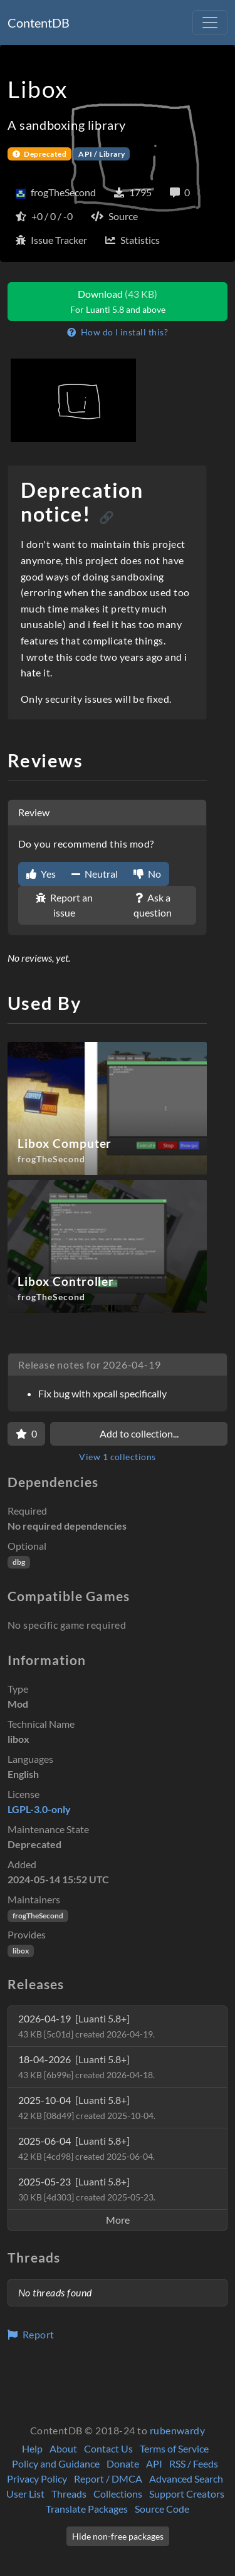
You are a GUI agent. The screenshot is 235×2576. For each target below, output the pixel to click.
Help (32, 2448)
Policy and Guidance (56, 2463)
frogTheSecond (38, 1915)
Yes (41, 874)
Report (31, 2334)
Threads (68, 2494)
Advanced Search (186, 2478)
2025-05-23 (86, 2188)
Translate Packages (87, 2509)
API (154, 2463)
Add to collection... (139, 1433)
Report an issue (64, 904)
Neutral (94, 874)
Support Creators (186, 2494)
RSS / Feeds (193, 2463)
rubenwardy (178, 2430)
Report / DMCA (108, 2478)
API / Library (101, 154)
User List (25, 2494)
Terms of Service (174, 2448)
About (63, 2448)
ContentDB (39, 22)
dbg (19, 1562)
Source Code (162, 2509)
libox (21, 1950)
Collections (117, 2494)
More (118, 2220)
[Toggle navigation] (209, 22)
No (147, 874)
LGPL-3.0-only (39, 1809)
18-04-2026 (86, 2066)
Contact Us (108, 2448)
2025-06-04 (86, 2148)
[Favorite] (26, 1434)
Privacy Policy (37, 2478)
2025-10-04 (86, 2107)
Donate (123, 2463)
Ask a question (152, 904)
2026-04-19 (86, 2025)
